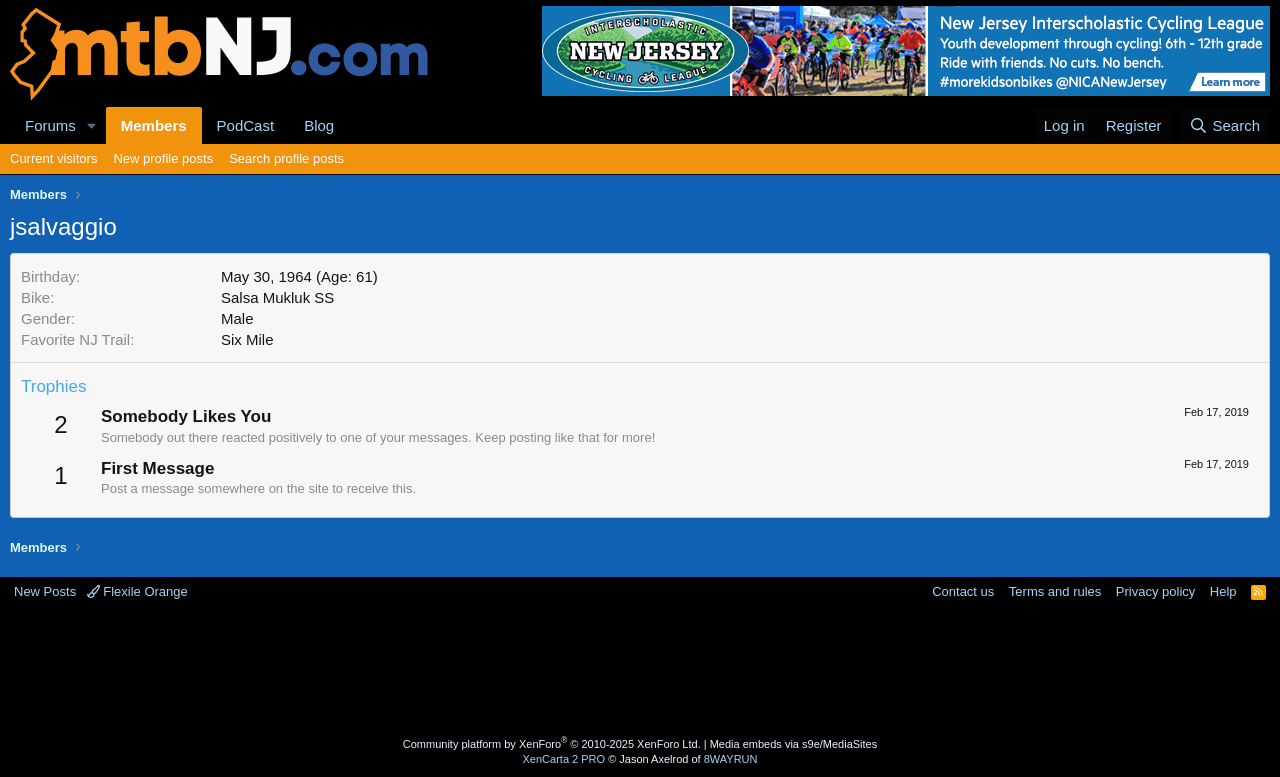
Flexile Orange (137, 591)
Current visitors (53, 158)
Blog (319, 125)
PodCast (246, 125)
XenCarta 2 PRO (564, 759)
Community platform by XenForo (552, 744)
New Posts (45, 591)
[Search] (1224, 125)
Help (1223, 591)
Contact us (963, 591)
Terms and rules (1055, 591)
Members (154, 125)
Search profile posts (286, 158)
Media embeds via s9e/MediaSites (794, 744)
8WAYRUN (731, 759)
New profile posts (163, 158)
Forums (50, 125)
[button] (92, 125)
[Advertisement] (561, 666)
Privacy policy (1155, 591)
